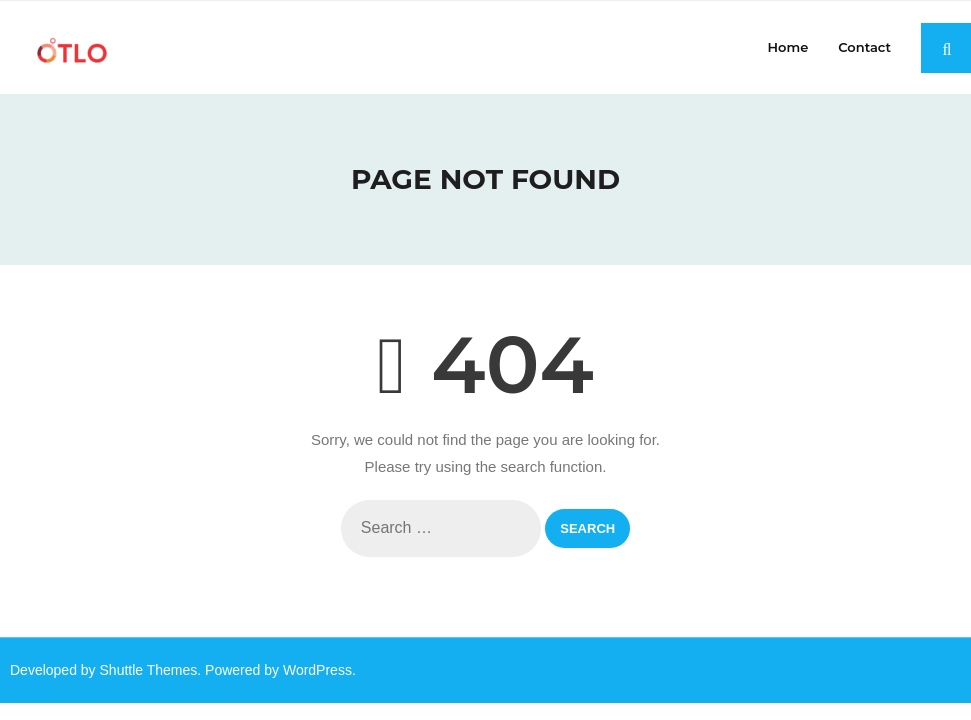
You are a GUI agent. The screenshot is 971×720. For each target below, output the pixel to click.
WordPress (317, 670)
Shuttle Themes (149, 670)
